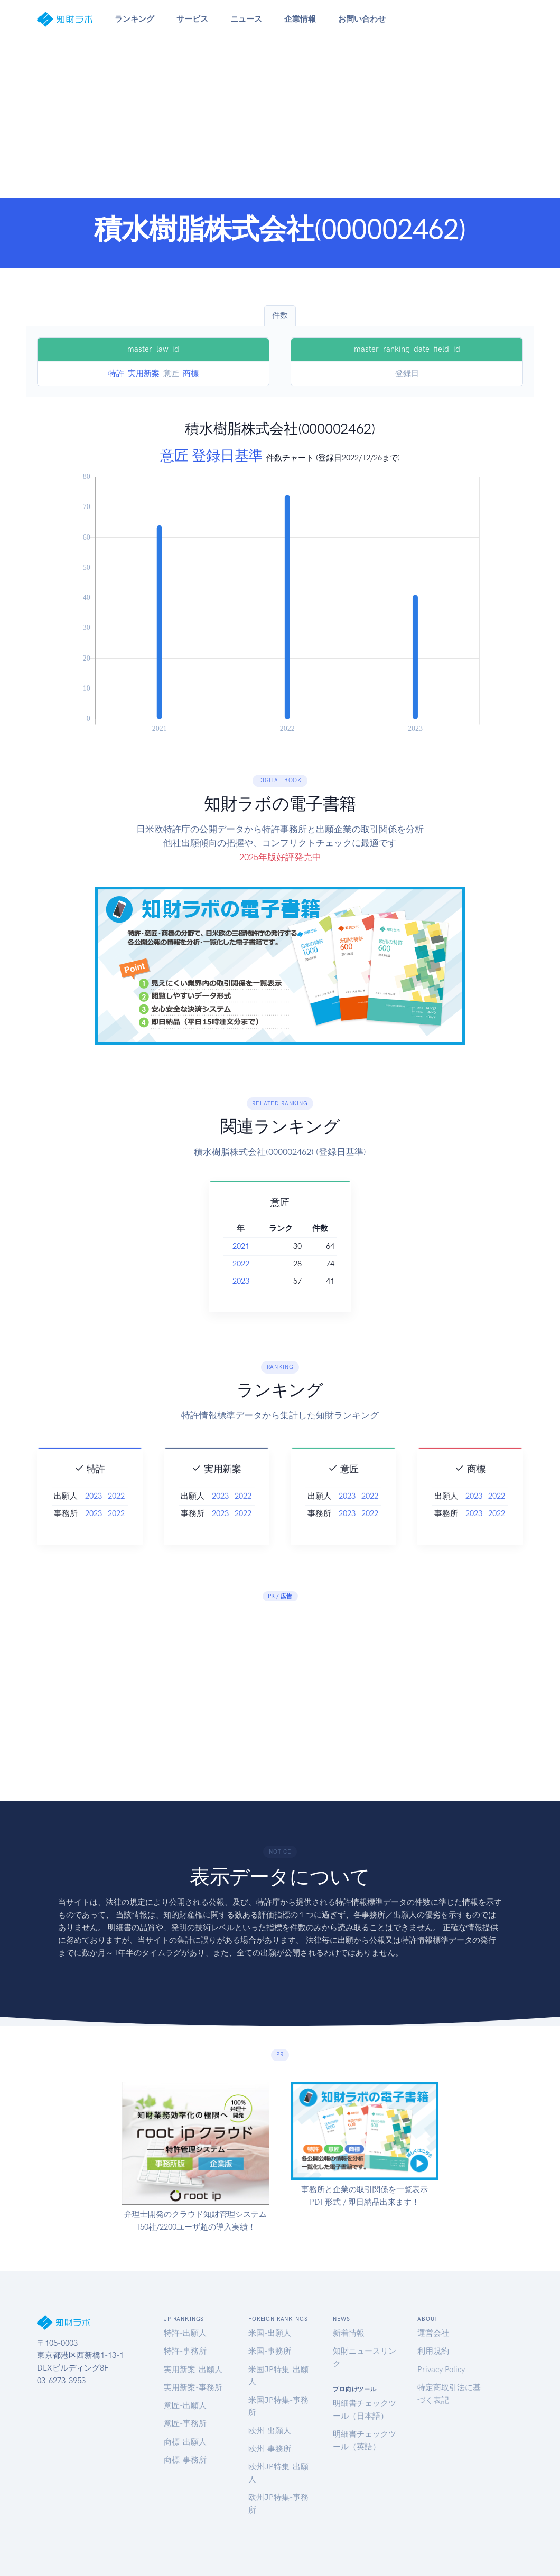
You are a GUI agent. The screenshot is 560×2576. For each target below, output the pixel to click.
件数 (280, 315)
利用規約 (433, 2351)
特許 (116, 373)
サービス (192, 19)
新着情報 (349, 2333)
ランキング (134, 19)
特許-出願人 (185, 2333)
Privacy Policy (441, 2369)
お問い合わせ (362, 19)
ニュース (246, 19)
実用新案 (144, 373)
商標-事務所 (185, 2460)
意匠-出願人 (185, 2405)
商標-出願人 (185, 2442)
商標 (191, 373)
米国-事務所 (269, 2351)
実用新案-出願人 (193, 2369)
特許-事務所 (185, 2351)
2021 (253, 1246)
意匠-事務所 (185, 2423)
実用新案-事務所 (193, 2387)
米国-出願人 (269, 2333)
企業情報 (300, 19)
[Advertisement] (280, 118)
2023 (253, 1281)
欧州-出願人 (269, 2431)
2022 (253, 1263)
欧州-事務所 (269, 2448)
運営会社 (433, 2333)
